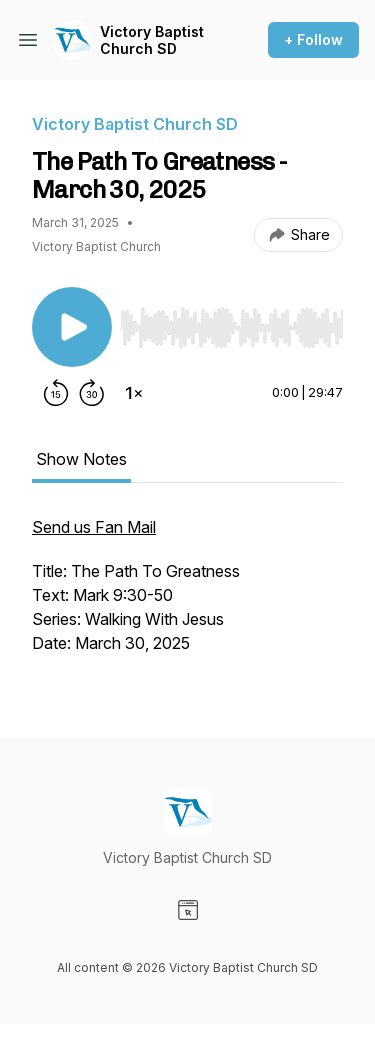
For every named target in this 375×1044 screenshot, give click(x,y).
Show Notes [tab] (81, 459)
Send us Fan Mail (94, 527)
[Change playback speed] (134, 393)
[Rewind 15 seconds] (56, 393)
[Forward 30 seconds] (92, 393)
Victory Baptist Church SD (152, 40)
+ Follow (313, 39)
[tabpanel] (187, 595)
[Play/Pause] (72, 327)
